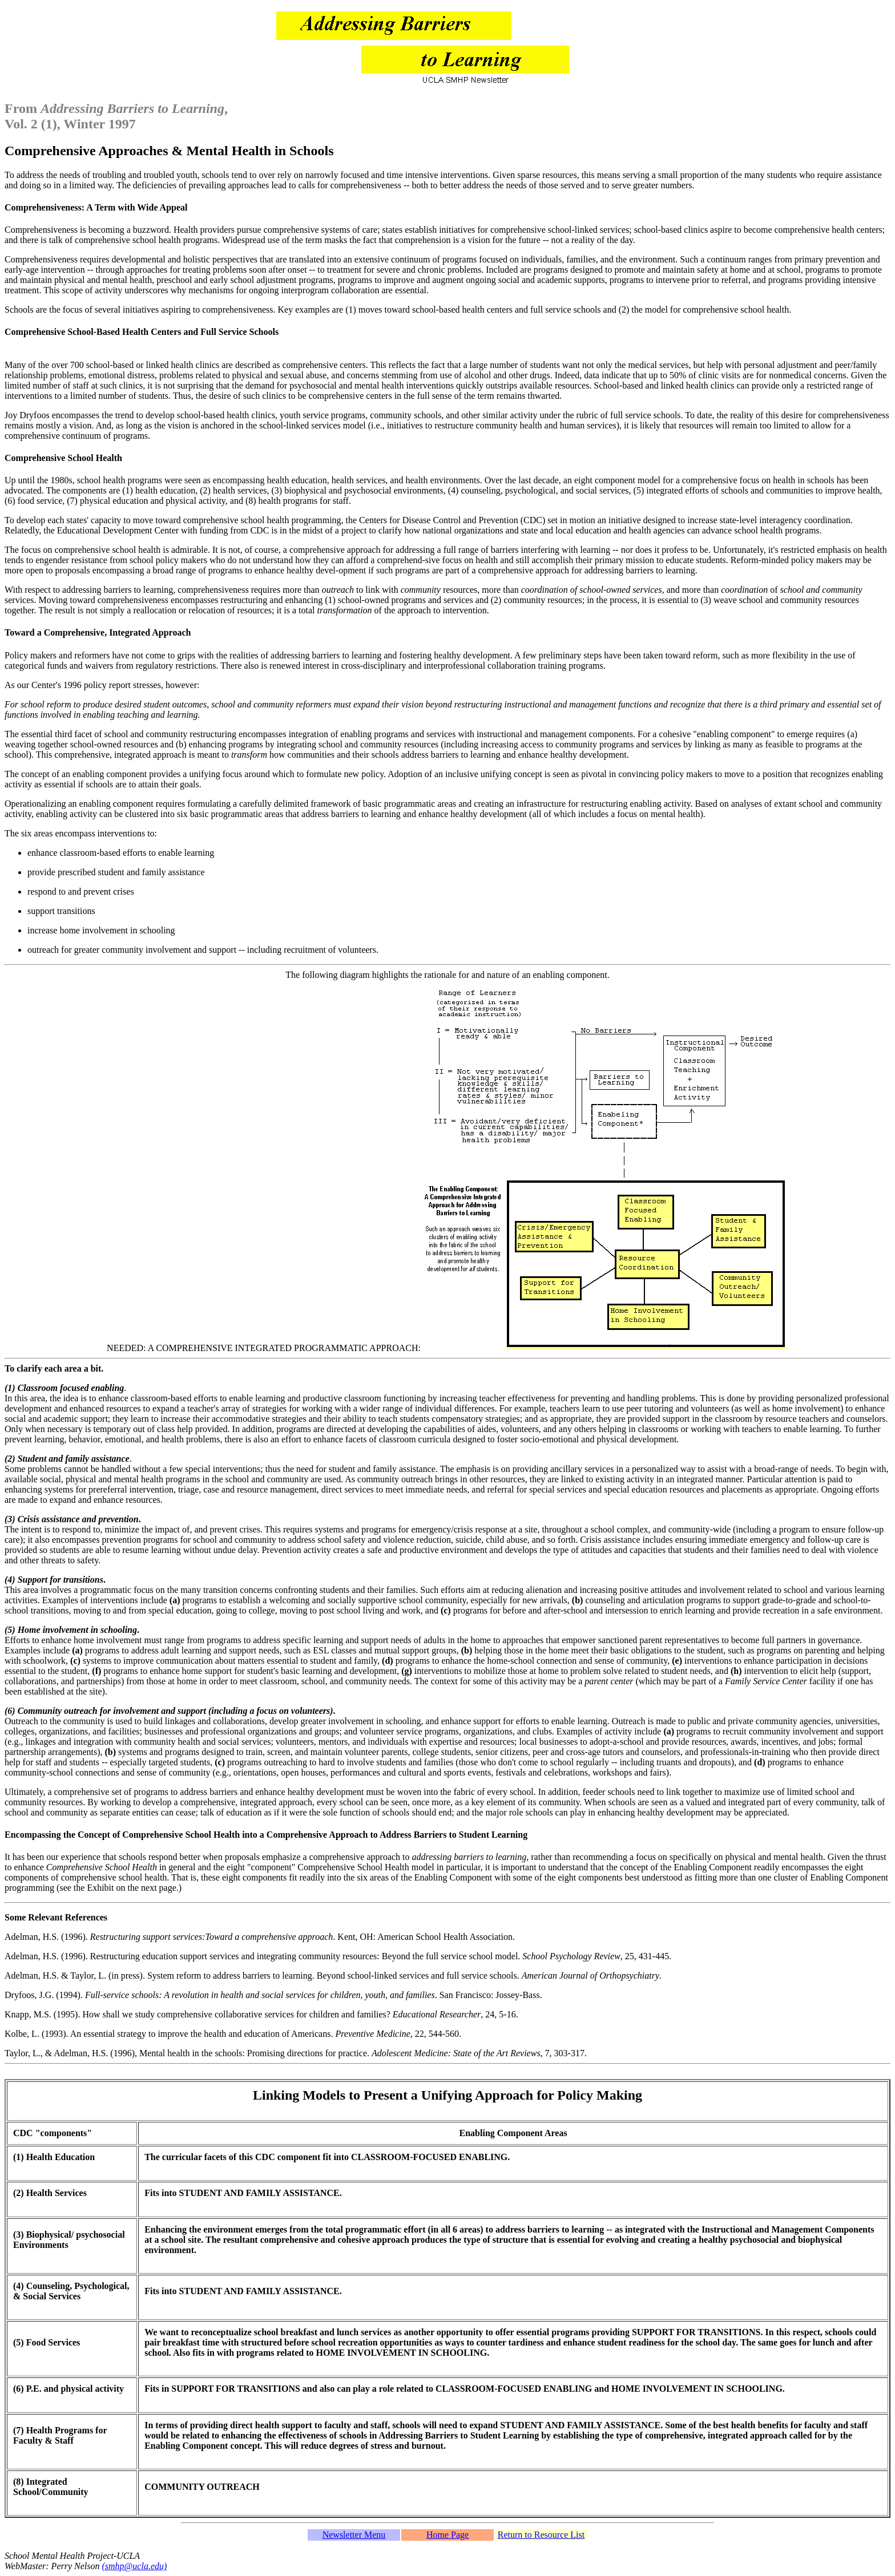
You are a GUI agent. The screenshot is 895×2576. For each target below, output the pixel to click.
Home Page (447, 2534)
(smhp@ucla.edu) (134, 2566)
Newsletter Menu (354, 2534)
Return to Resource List (541, 2534)
